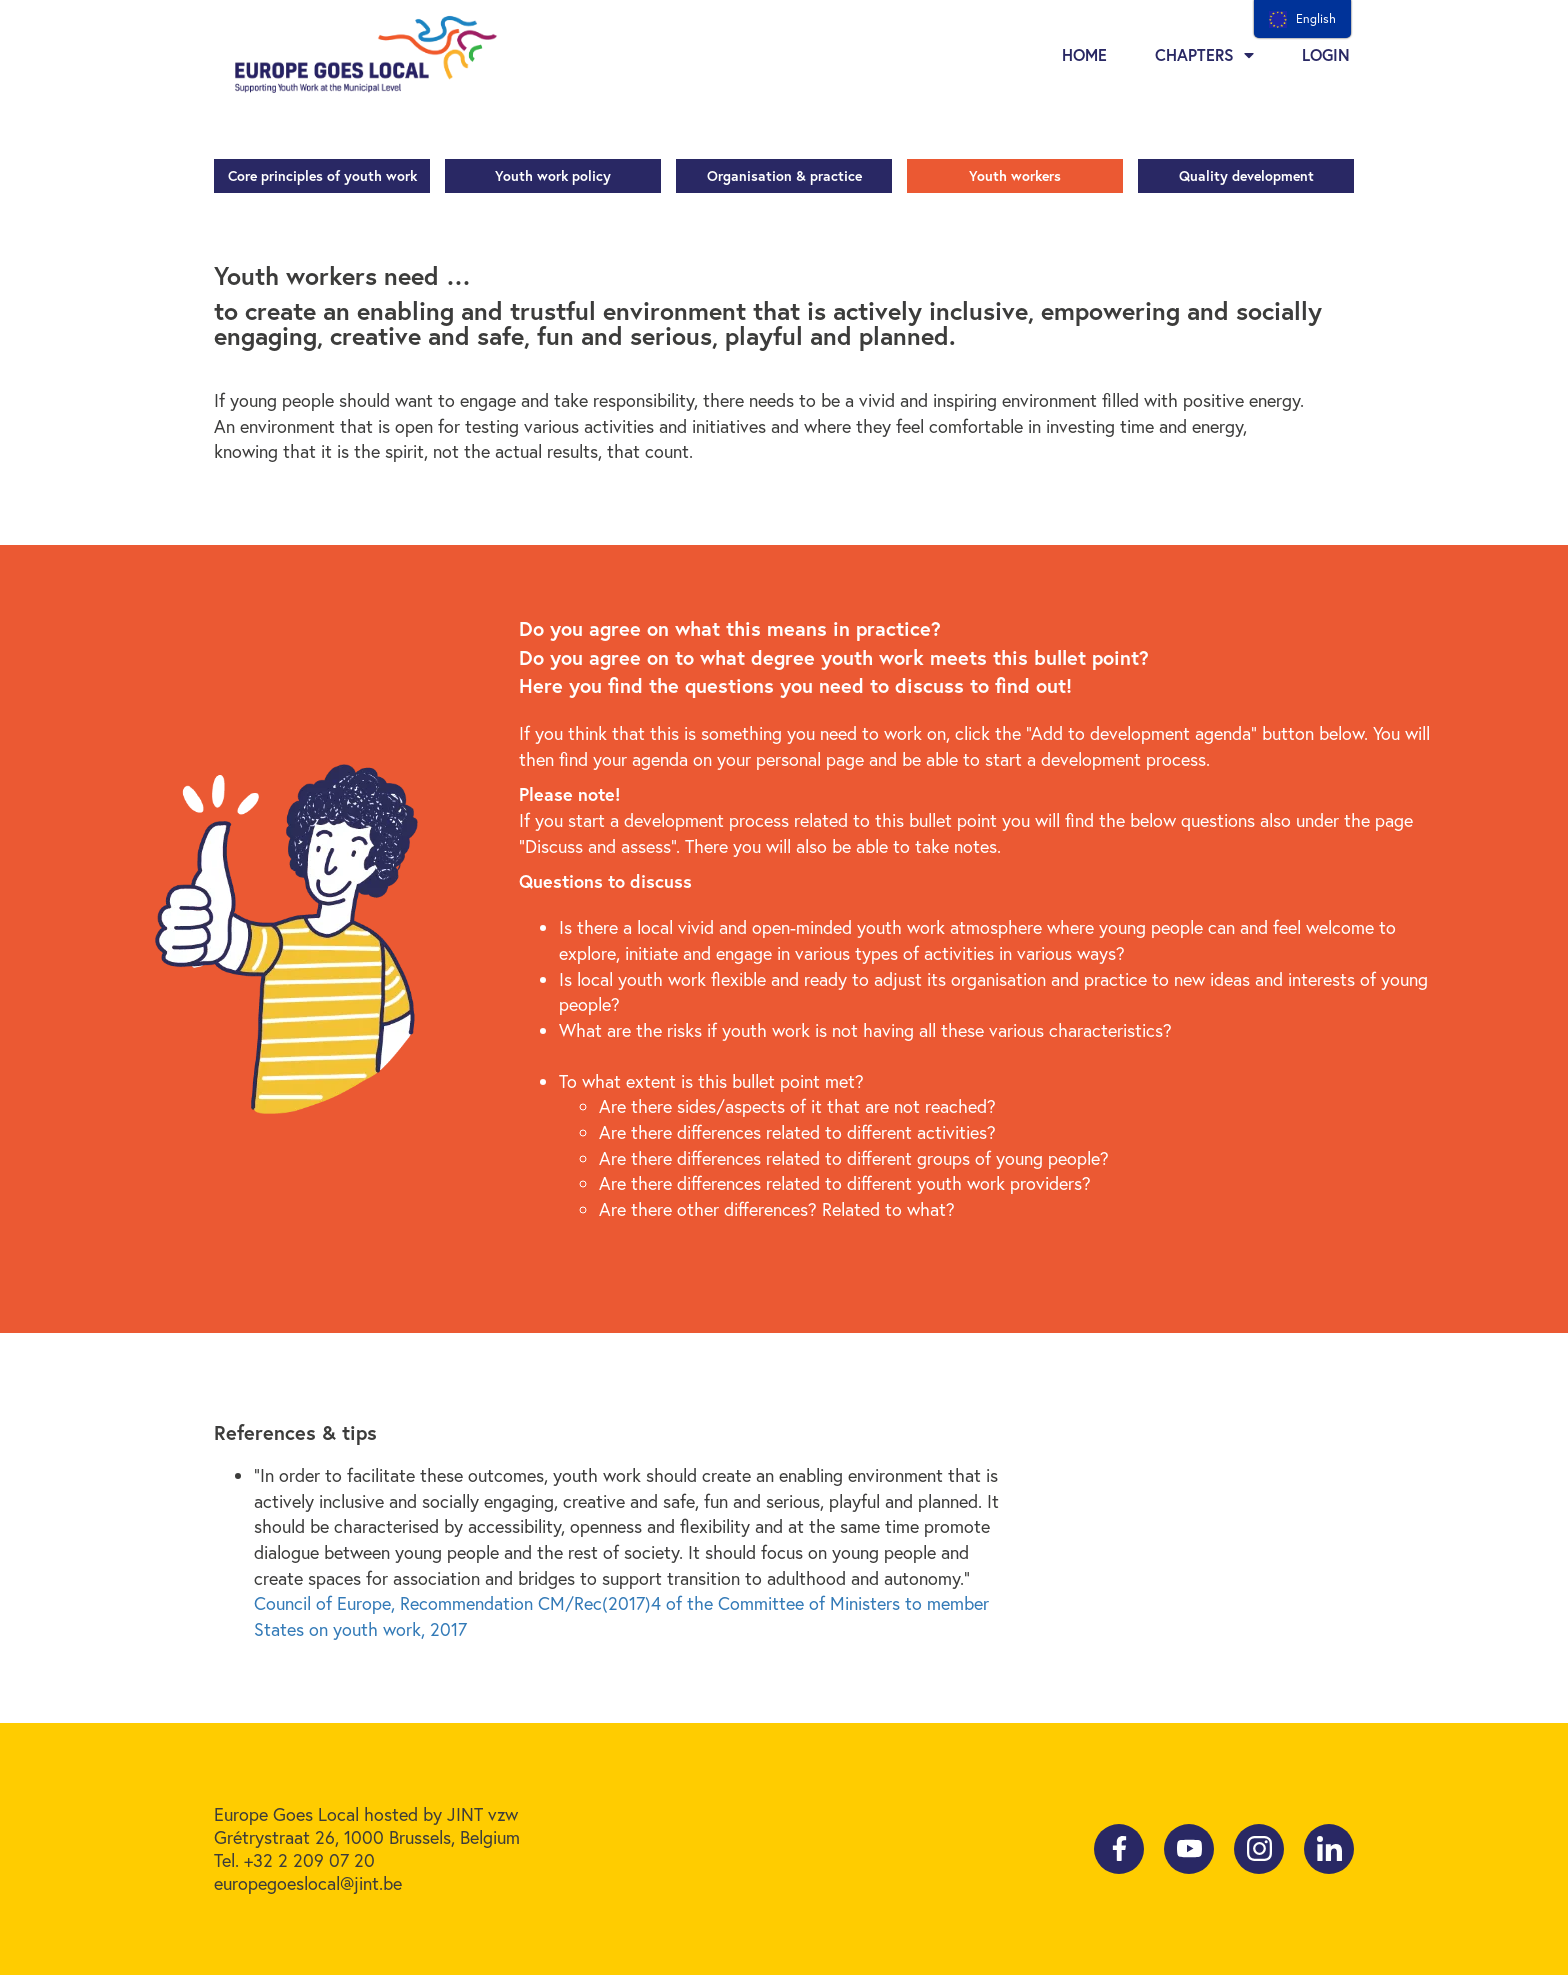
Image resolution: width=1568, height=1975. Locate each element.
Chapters (1204, 55)
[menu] (1302, 19)
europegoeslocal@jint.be (308, 1883)
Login (1326, 54)
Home (1084, 54)
